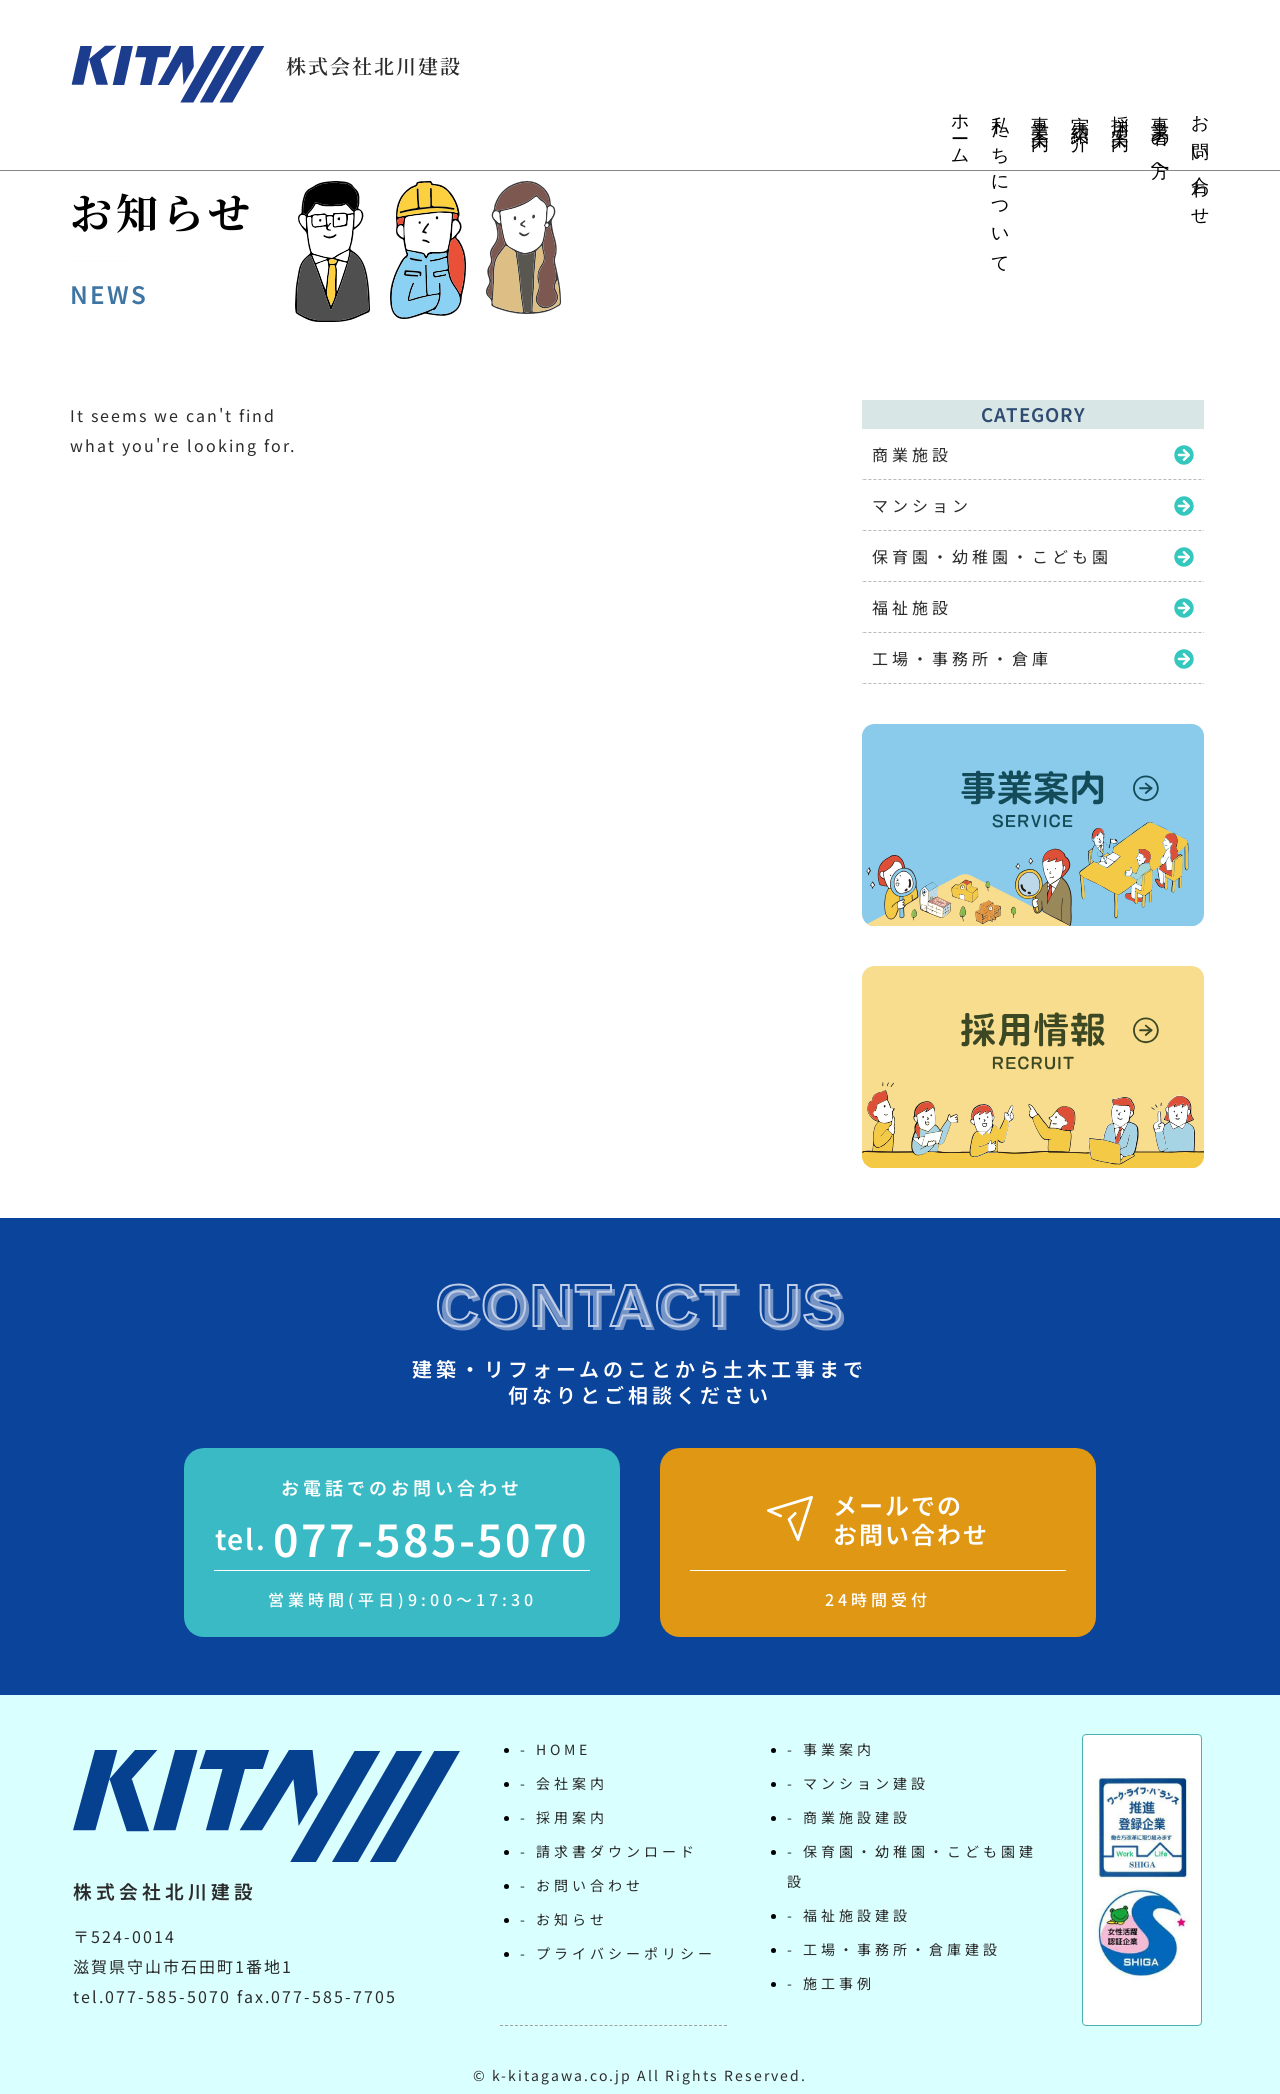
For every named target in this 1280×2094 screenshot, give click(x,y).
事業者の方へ (1160, 141)
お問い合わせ (1200, 162)
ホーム (960, 131)
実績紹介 (1080, 114)
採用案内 (1120, 114)
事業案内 (1040, 114)
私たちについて (1000, 186)
